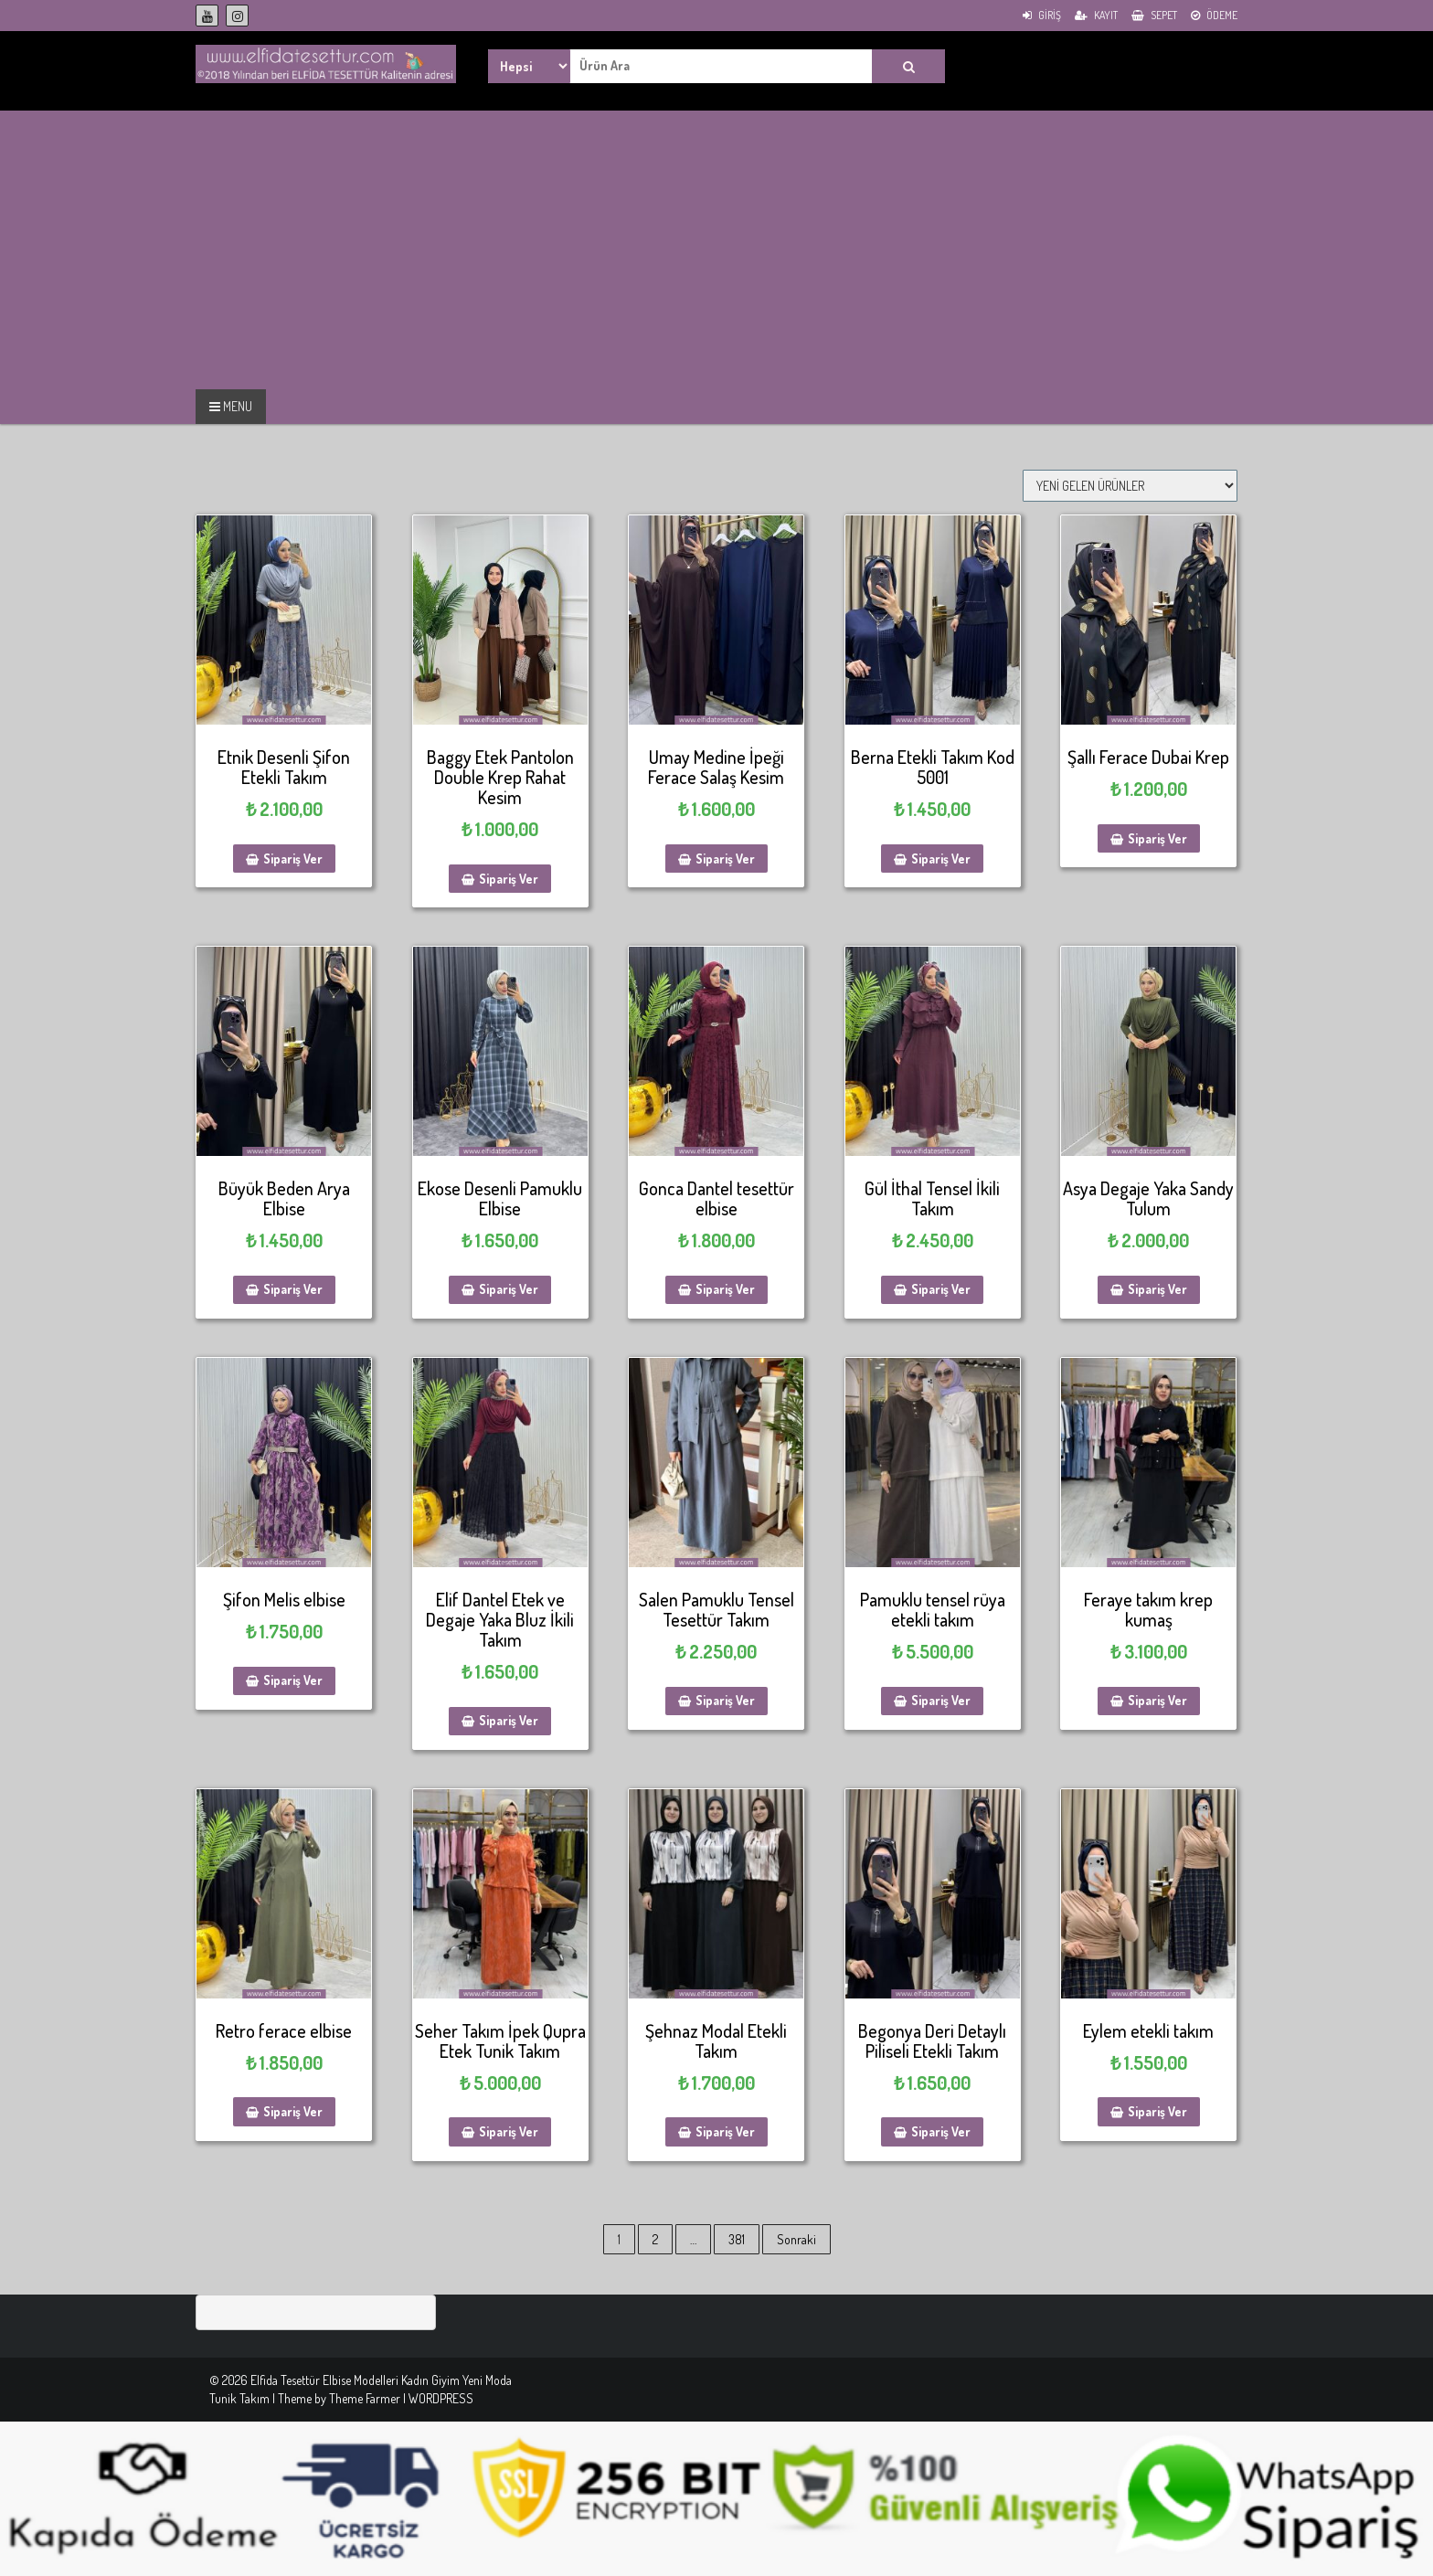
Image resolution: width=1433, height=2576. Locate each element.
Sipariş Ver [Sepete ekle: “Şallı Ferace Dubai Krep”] (1157, 838)
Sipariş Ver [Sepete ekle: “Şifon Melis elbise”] (293, 1680)
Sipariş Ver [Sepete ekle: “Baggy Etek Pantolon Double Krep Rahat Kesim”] (508, 878)
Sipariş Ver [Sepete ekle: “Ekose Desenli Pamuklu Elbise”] (508, 1289)
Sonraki (796, 2239)
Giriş (1042, 15)
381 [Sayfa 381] (736, 2239)
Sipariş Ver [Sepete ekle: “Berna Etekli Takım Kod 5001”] (941, 858)
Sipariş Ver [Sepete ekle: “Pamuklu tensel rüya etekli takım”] (941, 1700)
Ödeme (1214, 15)
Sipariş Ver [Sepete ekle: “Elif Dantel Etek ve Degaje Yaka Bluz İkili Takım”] (508, 1720)
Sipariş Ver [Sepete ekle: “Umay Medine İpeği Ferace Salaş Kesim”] (725, 858)
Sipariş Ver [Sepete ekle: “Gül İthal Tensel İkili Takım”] (941, 1289)
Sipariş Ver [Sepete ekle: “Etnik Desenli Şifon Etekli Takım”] (293, 858)
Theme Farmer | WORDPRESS (401, 2398)
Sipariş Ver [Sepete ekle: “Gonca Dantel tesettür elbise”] (725, 1289)
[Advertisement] (153, 248)
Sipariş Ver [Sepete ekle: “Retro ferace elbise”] (293, 2111)
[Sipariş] (1130, 486)
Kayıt (1096, 15)
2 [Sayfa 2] (655, 2239)
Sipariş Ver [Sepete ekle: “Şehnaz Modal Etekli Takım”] (725, 2131)
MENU (230, 406)
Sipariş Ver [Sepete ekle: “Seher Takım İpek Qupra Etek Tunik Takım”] (508, 2131)
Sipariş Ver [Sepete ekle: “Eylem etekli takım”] (1157, 2111)
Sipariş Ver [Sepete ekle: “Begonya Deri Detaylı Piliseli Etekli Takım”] (941, 2131)
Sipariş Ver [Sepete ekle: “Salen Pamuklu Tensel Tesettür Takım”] (725, 1700)
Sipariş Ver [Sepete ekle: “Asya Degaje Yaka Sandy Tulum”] (1157, 1289)
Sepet (1154, 15)
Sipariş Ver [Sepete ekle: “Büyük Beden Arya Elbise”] (293, 1289)
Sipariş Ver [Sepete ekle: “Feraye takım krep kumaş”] (1157, 1700)
